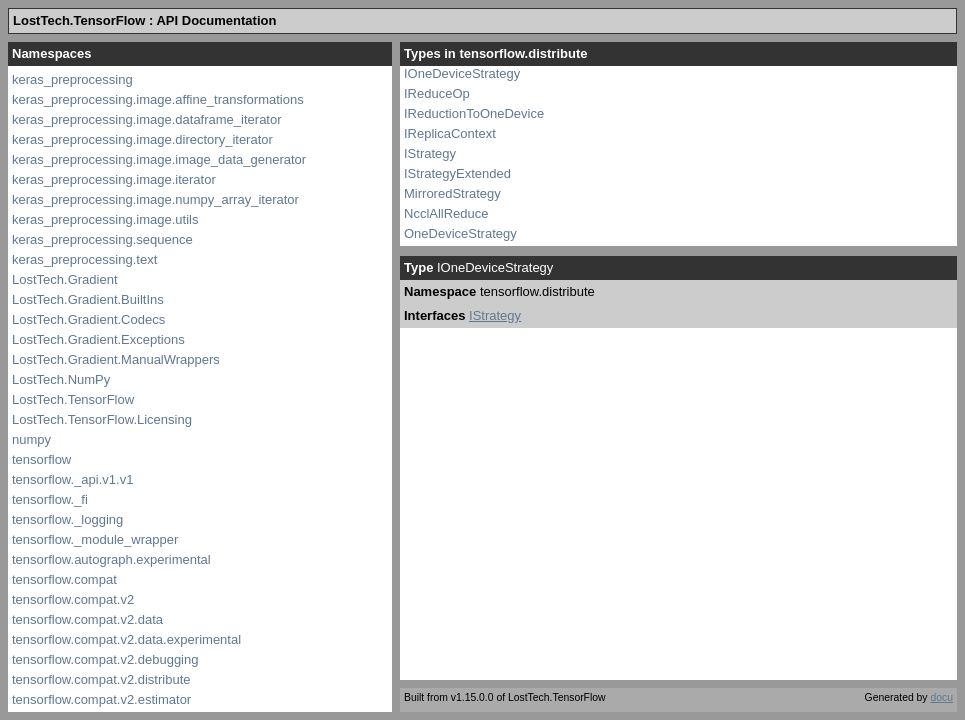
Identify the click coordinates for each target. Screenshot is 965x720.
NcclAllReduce (446, 213)
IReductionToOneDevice (474, 113)
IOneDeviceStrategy (462, 73)
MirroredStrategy (452, 193)
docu (941, 697)
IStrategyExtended (457, 173)
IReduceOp (437, 93)
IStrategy (430, 153)
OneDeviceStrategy (460, 233)
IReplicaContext (450, 133)
